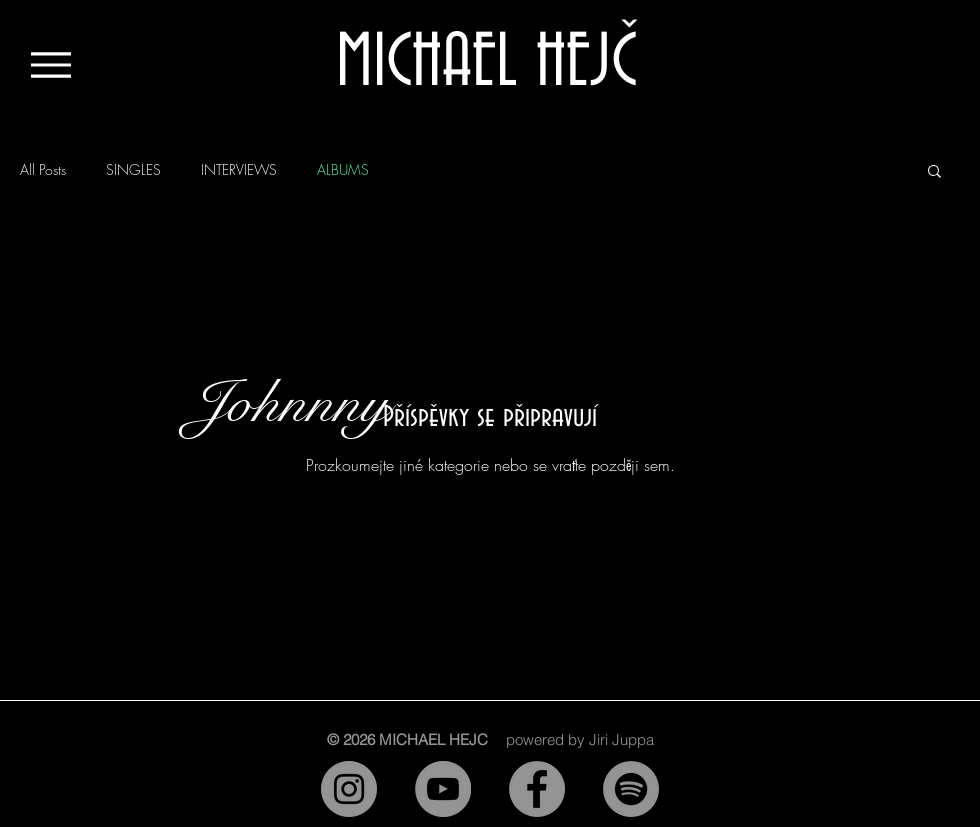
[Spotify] (631, 789)
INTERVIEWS (239, 169)
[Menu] (50, 64)
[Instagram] (349, 789)
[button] (934, 172)
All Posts (43, 169)
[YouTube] (443, 789)
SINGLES (133, 169)
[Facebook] (537, 789)
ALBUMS (343, 169)
